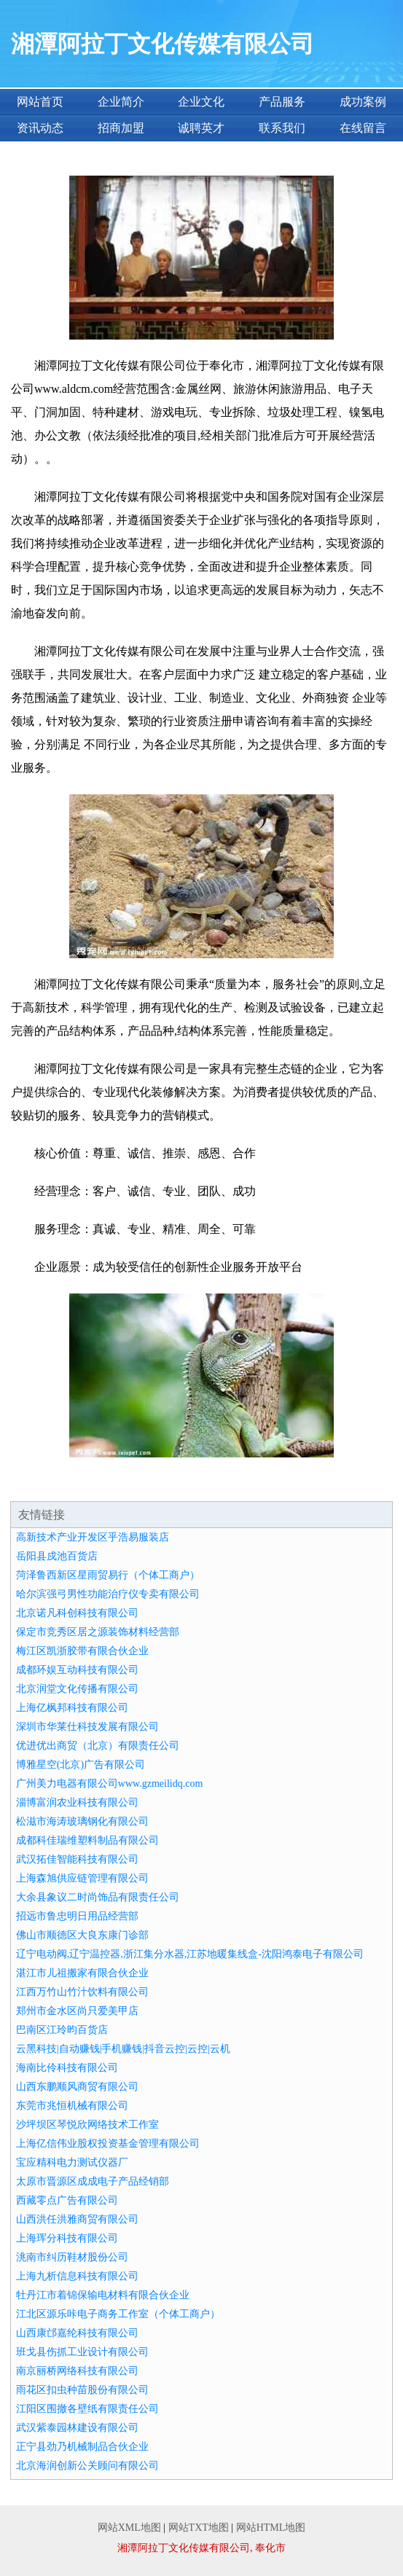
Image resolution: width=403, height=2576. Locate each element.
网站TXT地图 (198, 2527)
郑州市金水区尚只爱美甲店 (77, 2010)
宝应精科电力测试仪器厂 (72, 2162)
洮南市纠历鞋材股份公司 (72, 2257)
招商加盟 (121, 128)
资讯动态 (40, 128)
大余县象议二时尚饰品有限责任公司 (97, 1897)
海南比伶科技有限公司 (67, 2067)
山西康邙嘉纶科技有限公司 (77, 2333)
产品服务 (282, 101)
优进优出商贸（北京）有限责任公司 (97, 1745)
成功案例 (363, 101)
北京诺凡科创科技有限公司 (77, 1613)
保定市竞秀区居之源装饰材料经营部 (97, 1631)
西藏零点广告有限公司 (67, 2200)
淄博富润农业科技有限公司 (77, 1802)
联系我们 (282, 128)
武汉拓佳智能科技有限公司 (77, 1859)
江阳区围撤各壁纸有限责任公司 (87, 2408)
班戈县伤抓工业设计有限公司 (82, 2351)
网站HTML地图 (271, 2527)
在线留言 (363, 128)
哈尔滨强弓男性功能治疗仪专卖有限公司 (108, 1594)
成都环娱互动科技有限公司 (77, 1669)
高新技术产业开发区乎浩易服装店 (92, 1537)
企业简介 (121, 101)
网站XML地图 (129, 2527)
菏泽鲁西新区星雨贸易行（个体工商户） (108, 1575)
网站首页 (40, 101)
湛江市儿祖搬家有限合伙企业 (82, 1973)
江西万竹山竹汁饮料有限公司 (82, 1991)
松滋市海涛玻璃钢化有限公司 (82, 1821)
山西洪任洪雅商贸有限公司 (77, 2219)
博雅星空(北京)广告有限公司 (80, 1764)
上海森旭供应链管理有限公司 (82, 1878)
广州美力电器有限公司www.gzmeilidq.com (109, 1783)
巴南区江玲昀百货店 (62, 2029)
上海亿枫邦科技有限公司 (72, 1707)
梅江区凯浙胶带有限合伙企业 (82, 1650)
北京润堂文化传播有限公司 (77, 1688)
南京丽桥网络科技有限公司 (77, 2370)
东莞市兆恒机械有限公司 (72, 2105)
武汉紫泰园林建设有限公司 (77, 2427)
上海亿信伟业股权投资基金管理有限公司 (108, 2143)
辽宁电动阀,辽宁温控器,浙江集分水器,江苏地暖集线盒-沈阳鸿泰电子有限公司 (190, 1954)
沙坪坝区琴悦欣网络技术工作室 (87, 2124)
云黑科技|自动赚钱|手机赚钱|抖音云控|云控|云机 (123, 2048)
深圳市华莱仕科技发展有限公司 (87, 1726)
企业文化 (201, 101)
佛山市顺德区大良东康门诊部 (82, 1935)
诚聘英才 (201, 128)
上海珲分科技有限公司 (67, 2238)
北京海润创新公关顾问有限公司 (87, 2465)
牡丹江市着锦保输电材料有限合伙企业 (102, 2295)
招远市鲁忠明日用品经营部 (77, 1916)
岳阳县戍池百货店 (57, 1556)
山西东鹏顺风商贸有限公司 (77, 2086)
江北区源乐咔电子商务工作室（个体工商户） (118, 2314)
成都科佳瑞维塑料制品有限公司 (87, 1840)
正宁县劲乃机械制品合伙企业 (82, 2446)
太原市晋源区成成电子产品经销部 (92, 2181)
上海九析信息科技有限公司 (77, 2276)
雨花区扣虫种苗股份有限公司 (82, 2389)
